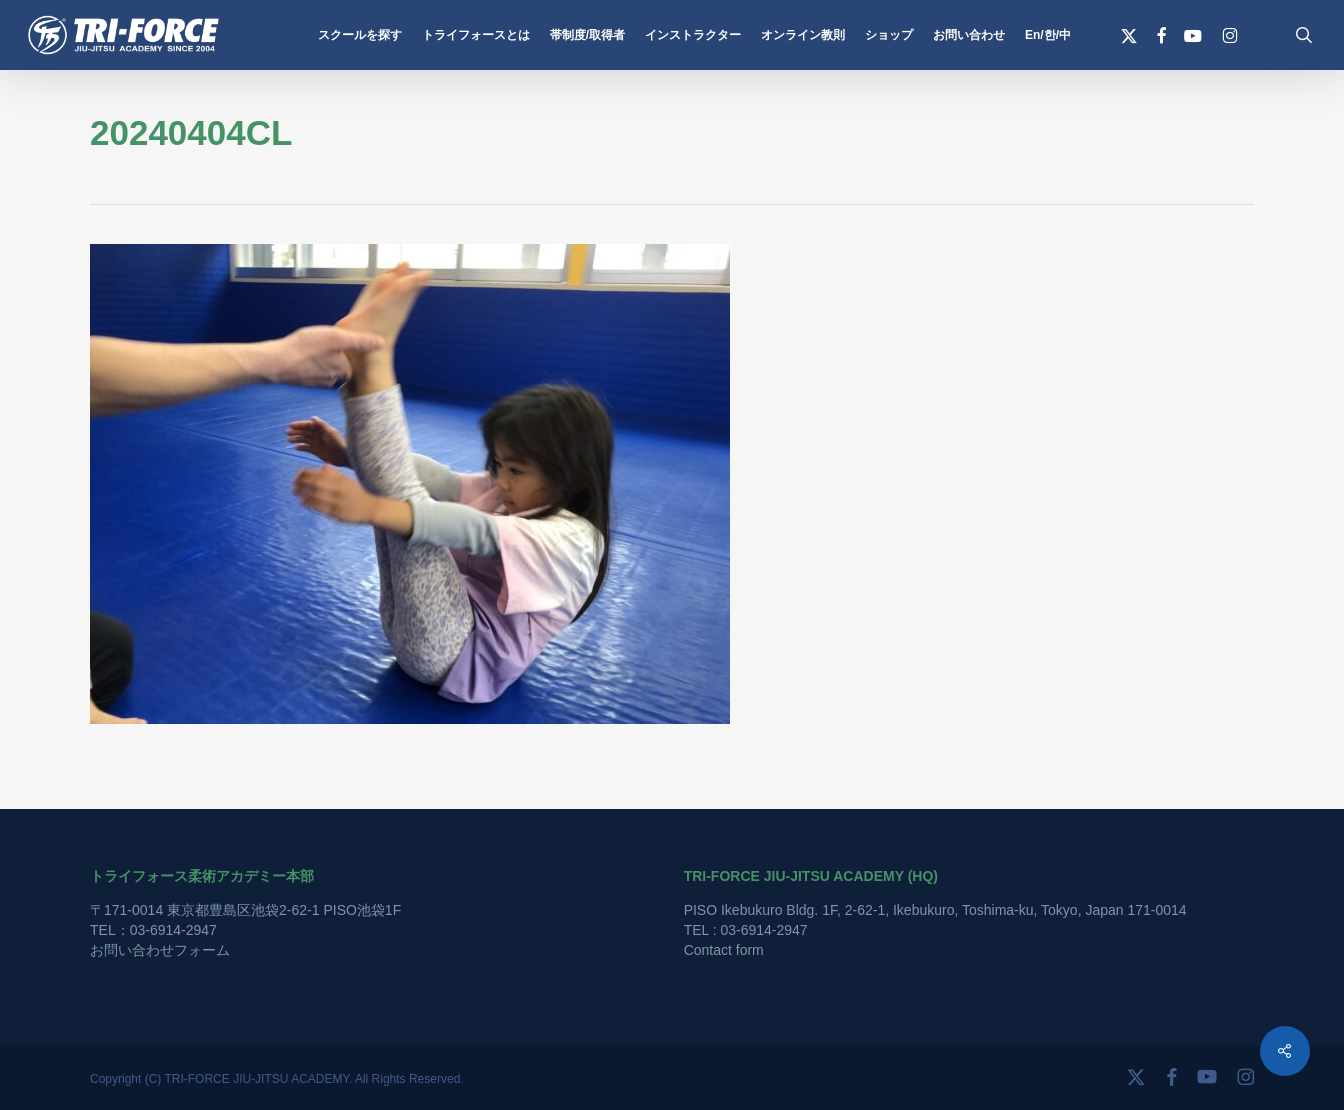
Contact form (724, 950)
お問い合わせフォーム (160, 950)
